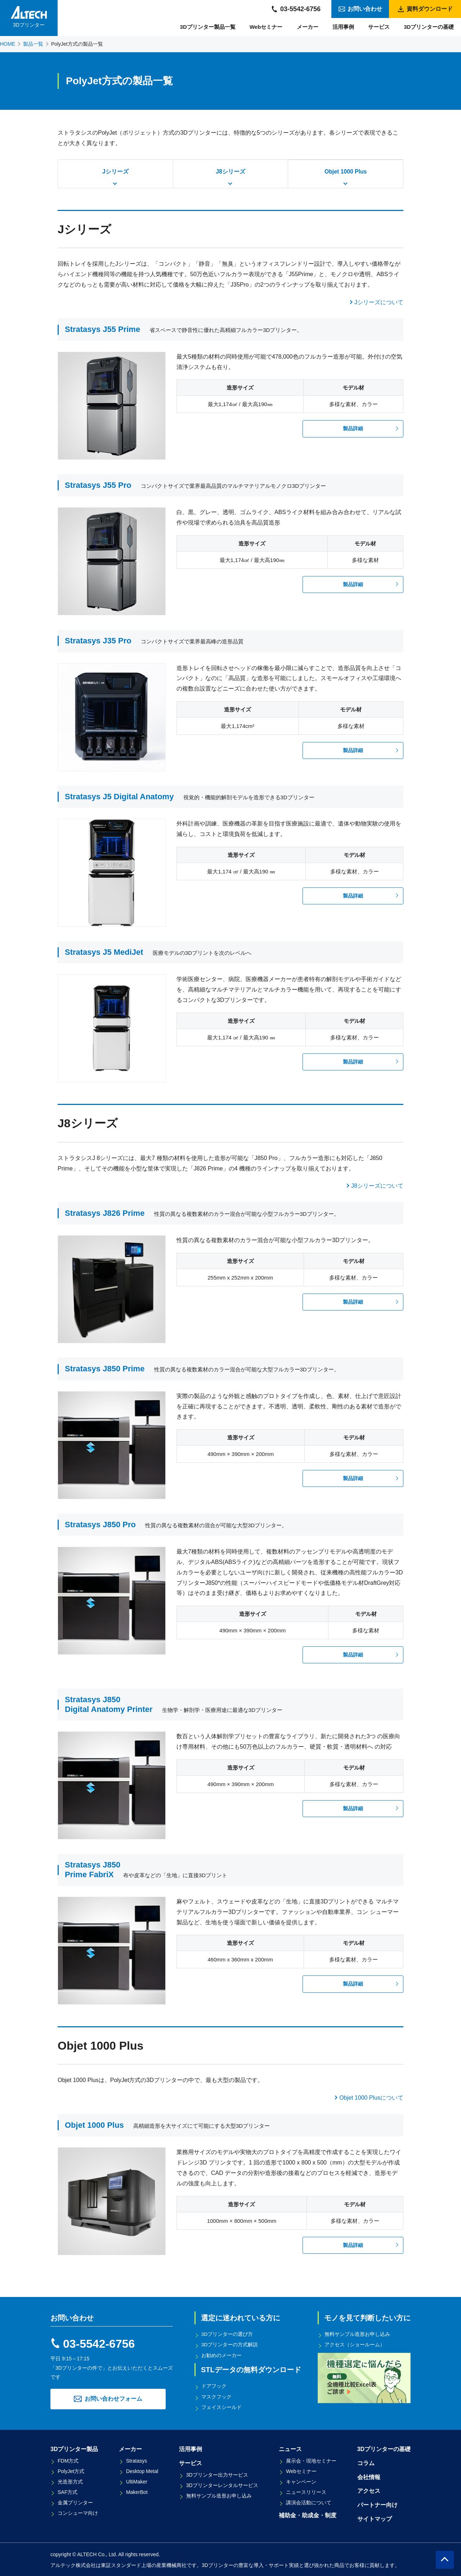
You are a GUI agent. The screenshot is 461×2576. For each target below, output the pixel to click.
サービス (379, 27)
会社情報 (368, 2476)
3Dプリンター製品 (74, 2448)
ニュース (290, 2448)
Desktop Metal (142, 2470)
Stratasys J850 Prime (104, 1368)
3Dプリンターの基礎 (429, 27)
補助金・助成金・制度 (307, 2514)
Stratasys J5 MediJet (104, 952)
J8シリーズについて (377, 1186)
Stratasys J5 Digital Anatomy (119, 796)
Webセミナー (266, 27)
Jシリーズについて (378, 302)
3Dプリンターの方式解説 (230, 2344)
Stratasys (136, 2460)
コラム (366, 2462)
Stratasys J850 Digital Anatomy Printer (109, 1704)
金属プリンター (75, 2501)
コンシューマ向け (78, 2512)
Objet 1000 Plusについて (371, 2098)
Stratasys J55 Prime (102, 329)
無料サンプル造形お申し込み (357, 2334)
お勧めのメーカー (222, 2355)
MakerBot (137, 2491)
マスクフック (217, 2396)
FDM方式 (68, 2460)
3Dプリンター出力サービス (217, 2473)
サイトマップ (374, 2518)
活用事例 (343, 27)
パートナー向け (377, 2504)
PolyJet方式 (71, 2470)
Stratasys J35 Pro (98, 640)
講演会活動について (308, 2501)
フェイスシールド (222, 2406)
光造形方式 (70, 2480)
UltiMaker (136, 2480)
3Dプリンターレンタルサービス (222, 2484)
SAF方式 (67, 2491)
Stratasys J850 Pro (100, 1524)
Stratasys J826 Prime (104, 1213)
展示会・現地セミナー (311, 2460)
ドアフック (214, 2385)
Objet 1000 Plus (94, 2125)
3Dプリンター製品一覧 (208, 27)
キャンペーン (301, 2480)
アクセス (368, 2490)
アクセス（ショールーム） (355, 2344)
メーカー (307, 27)
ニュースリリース (306, 2491)
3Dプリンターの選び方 (228, 2334)
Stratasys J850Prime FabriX (92, 1869)
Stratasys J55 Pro (98, 485)
